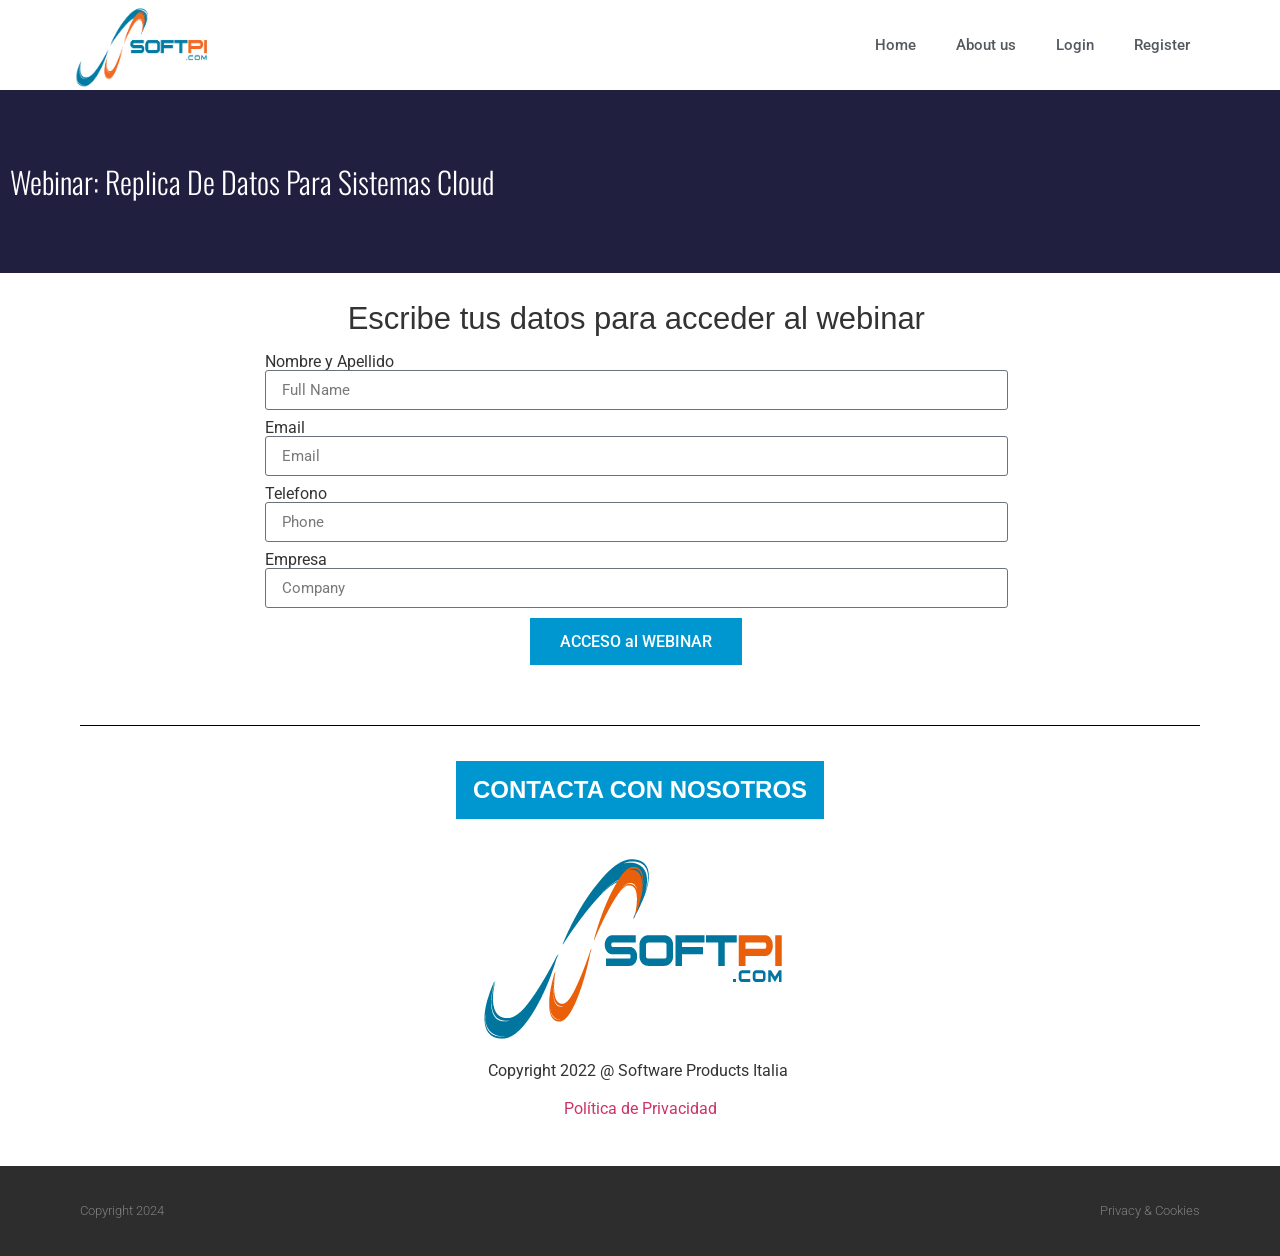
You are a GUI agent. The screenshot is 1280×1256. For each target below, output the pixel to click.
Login (1075, 45)
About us (986, 45)
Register (1162, 45)
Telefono (296, 494)
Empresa (296, 560)
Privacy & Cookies (1150, 1210)
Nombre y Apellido (329, 362)
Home (895, 45)
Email (285, 428)
